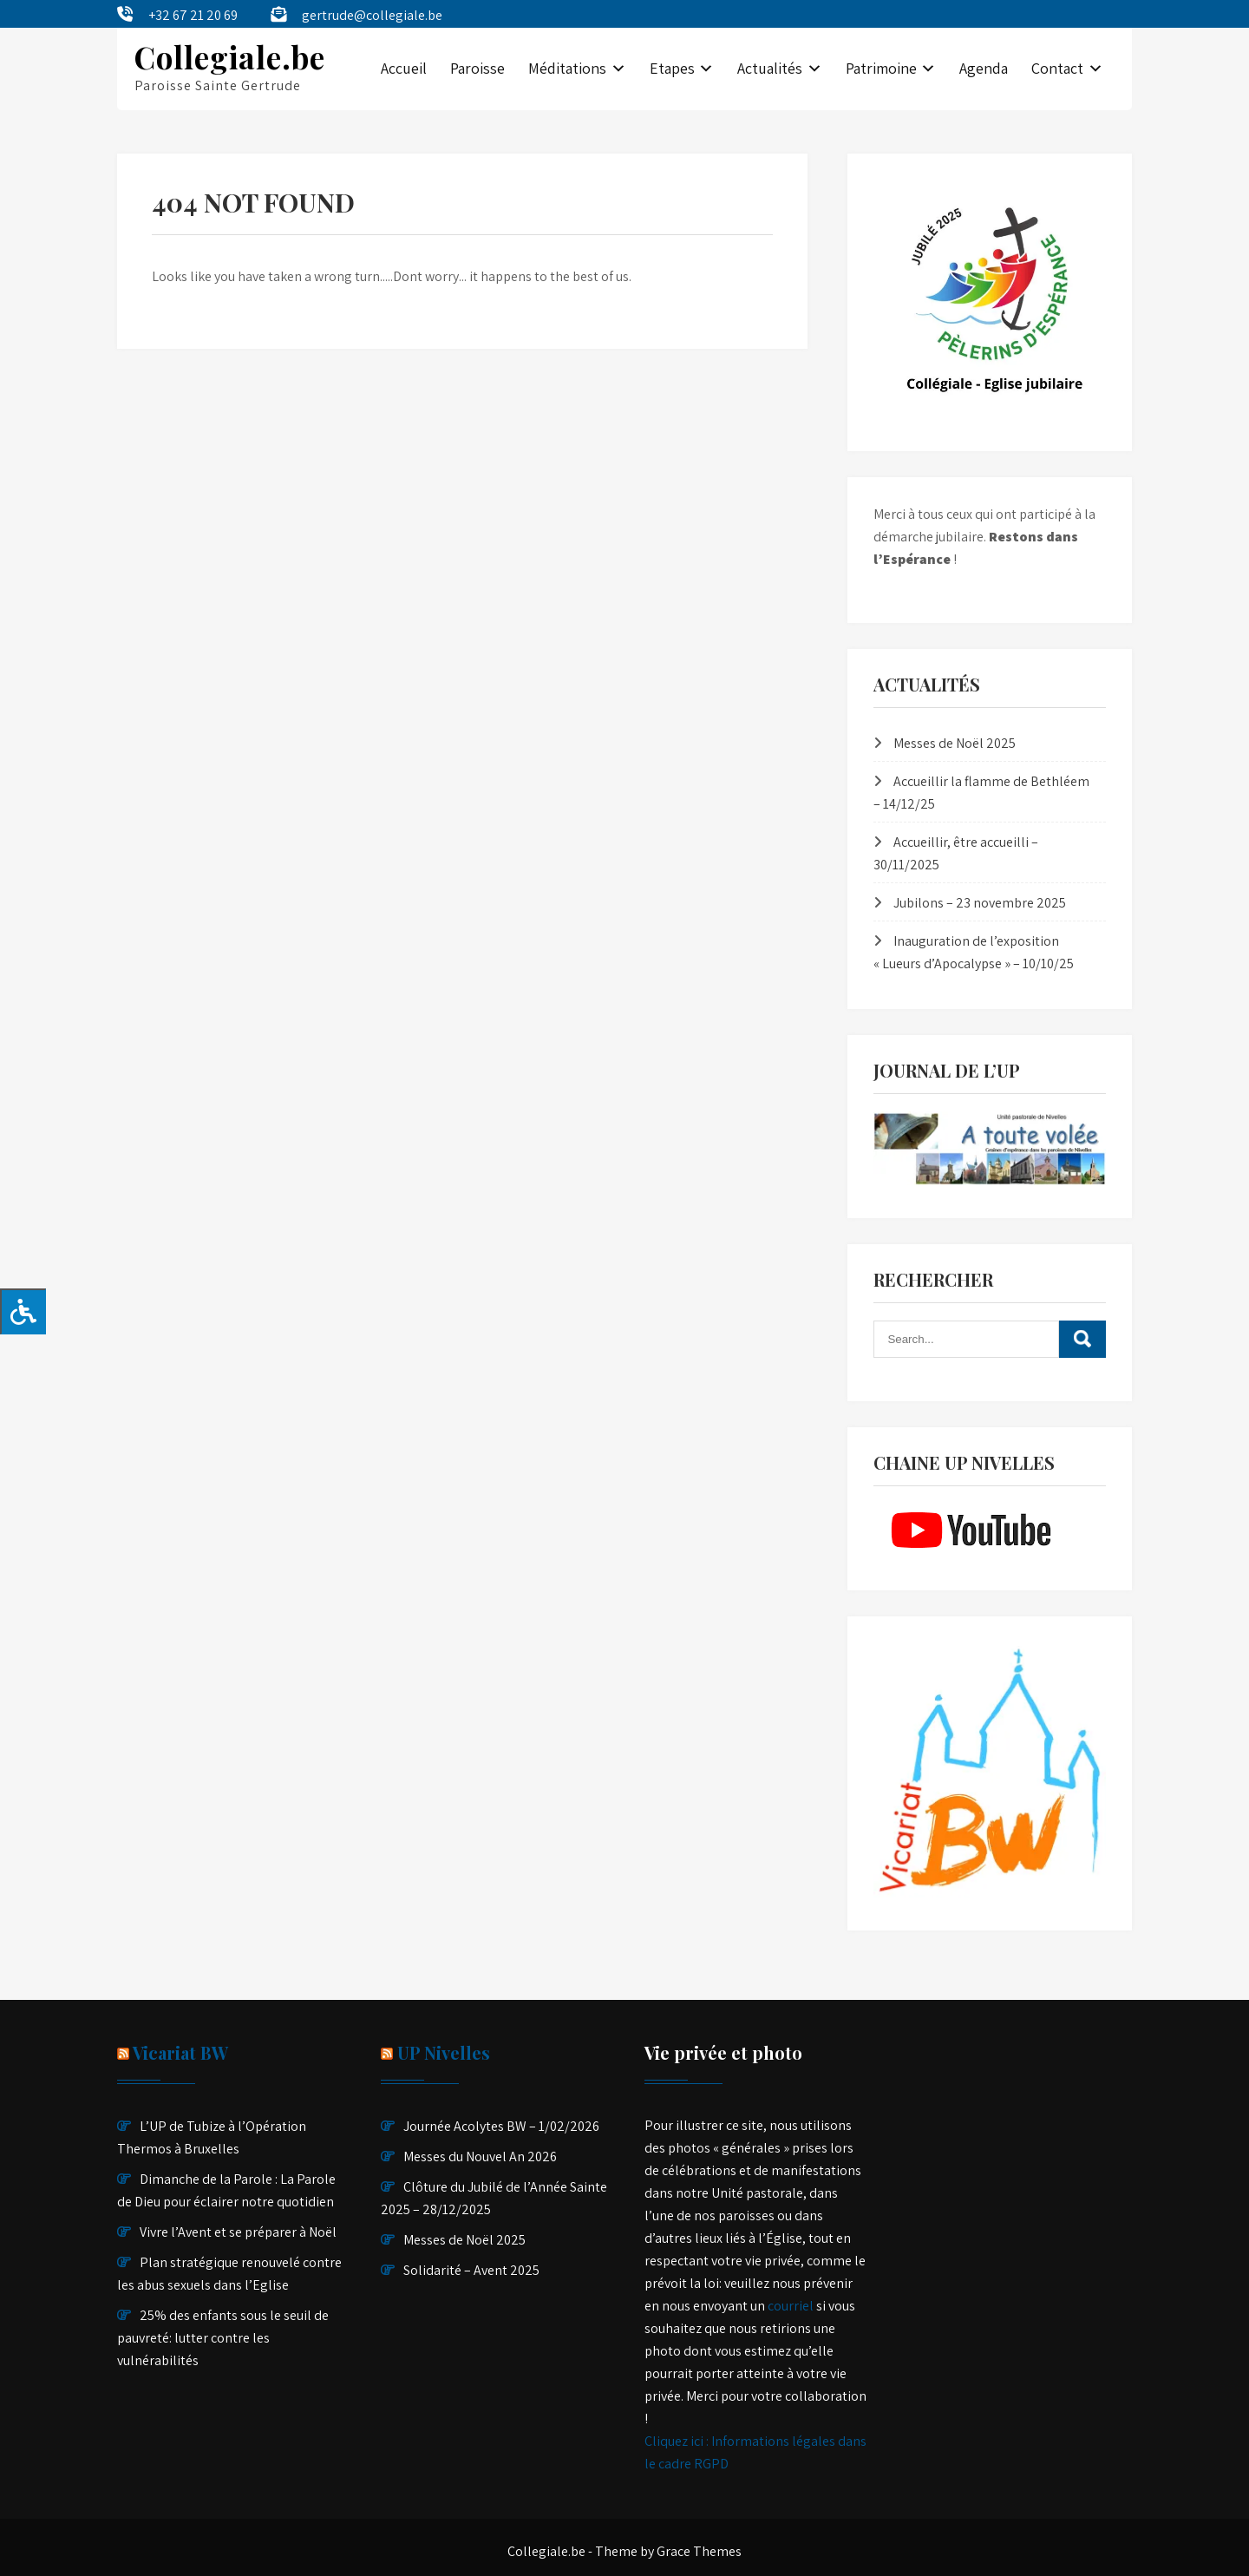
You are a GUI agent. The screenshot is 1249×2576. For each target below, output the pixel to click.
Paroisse (477, 68)
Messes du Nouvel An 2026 (480, 2156)
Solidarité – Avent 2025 (471, 2270)
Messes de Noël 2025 (954, 743)
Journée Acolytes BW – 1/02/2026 (501, 2126)
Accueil (404, 68)
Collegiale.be (229, 56)
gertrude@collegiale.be (372, 15)
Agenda (983, 68)
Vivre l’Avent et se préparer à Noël (238, 2232)
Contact (1057, 68)
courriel (791, 2306)
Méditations (567, 68)
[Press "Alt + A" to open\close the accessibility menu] (23, 1311)
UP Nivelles (443, 2052)
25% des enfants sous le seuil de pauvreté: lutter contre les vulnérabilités (223, 2338)
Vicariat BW (180, 2052)
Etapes (672, 68)
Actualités (769, 68)
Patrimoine (881, 68)
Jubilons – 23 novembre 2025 (979, 903)
